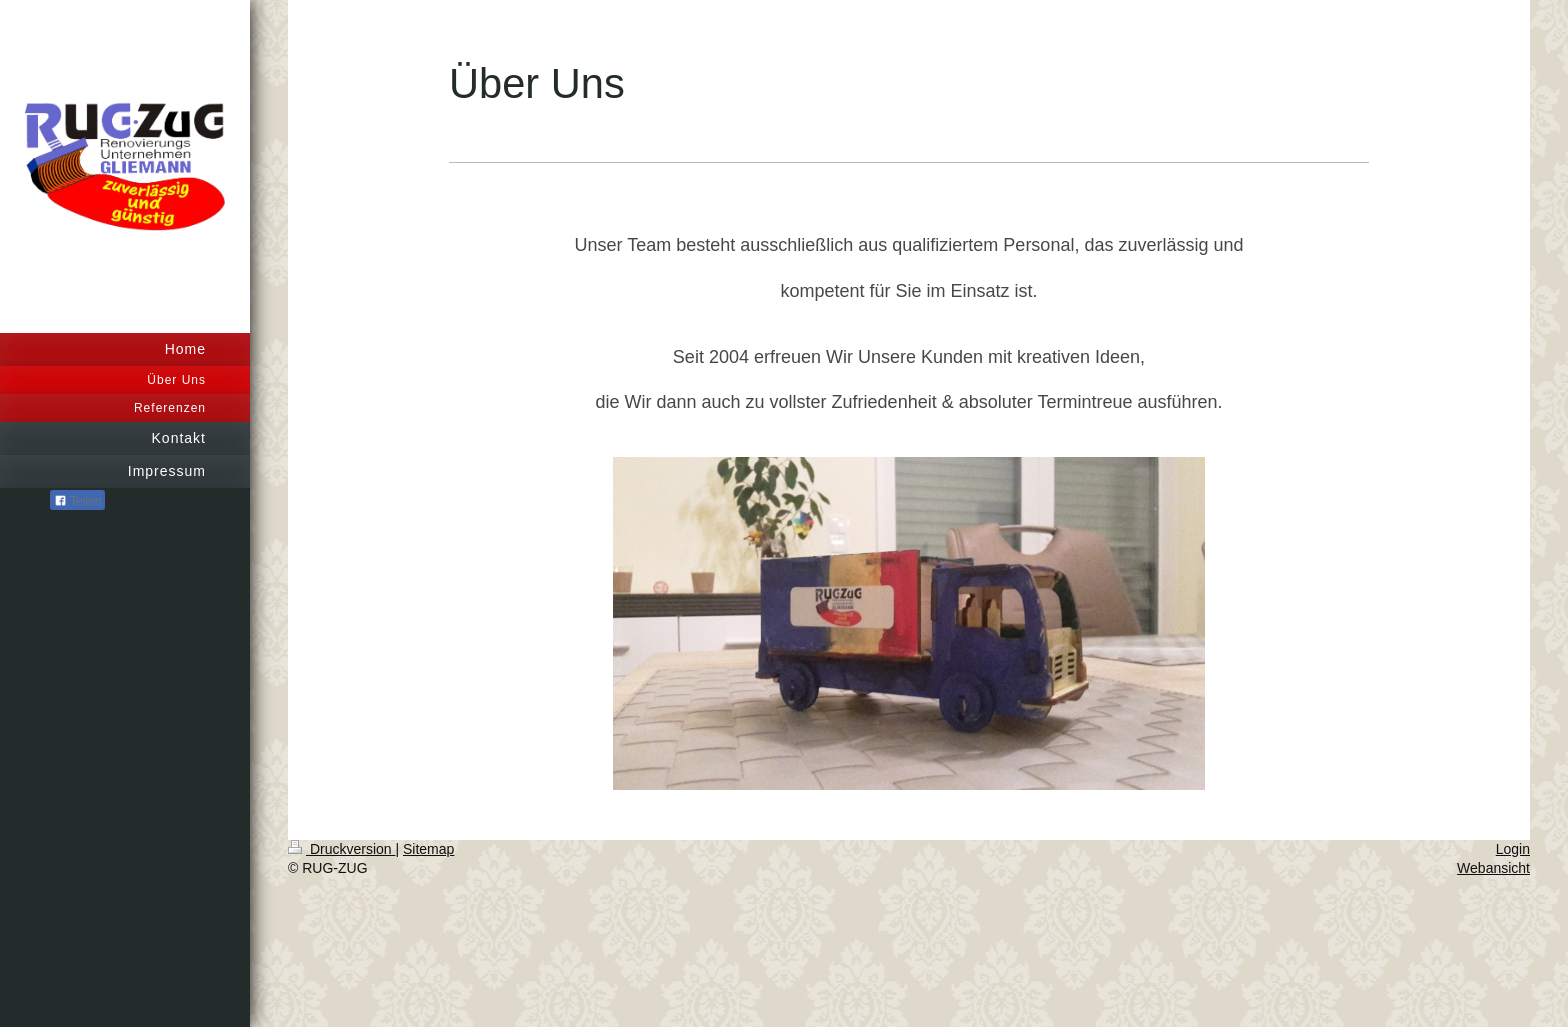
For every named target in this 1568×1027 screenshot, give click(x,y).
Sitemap (428, 849)
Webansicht (1493, 868)
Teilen (77, 501)
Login (1513, 849)
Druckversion (341, 849)
